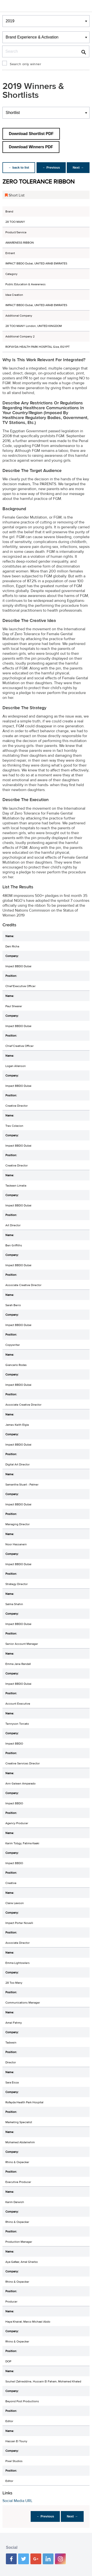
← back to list (18, 167)
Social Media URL (17, 2500)
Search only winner (25, 64)
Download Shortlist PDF (31, 134)
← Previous (51, 167)
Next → (78, 167)
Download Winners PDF (31, 147)
